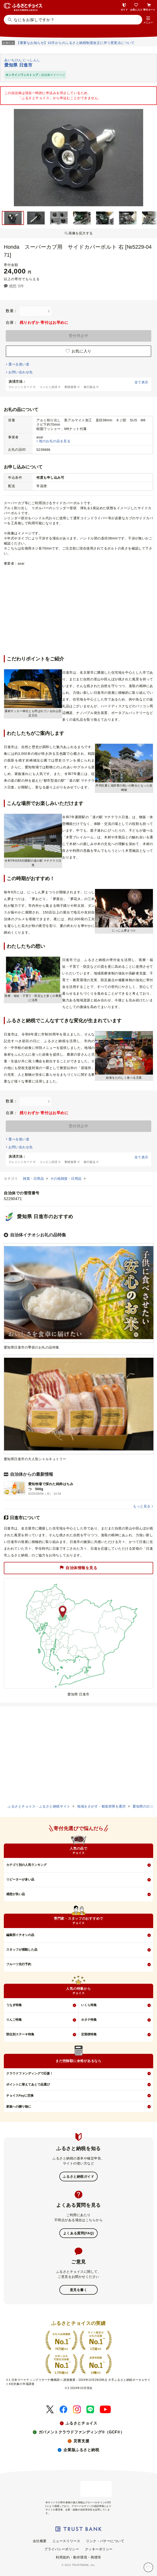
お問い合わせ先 (20, 372)
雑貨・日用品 (34, 1178)
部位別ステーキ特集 (20, 2034)
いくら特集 (89, 2005)
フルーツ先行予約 (18, 1964)
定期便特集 (89, 2034)
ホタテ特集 (89, 2019)
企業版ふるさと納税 (81, 2450)
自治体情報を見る (78, 1568)
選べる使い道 (18, 364)
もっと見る (141, 1506)
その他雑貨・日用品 (66, 1178)
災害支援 (81, 2441)
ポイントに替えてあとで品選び (28, 2084)
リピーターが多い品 (20, 1879)
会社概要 (40, 2541)
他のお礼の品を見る (54, 441)
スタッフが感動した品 (21, 1949)
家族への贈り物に (18, 2106)
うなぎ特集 (14, 2005)
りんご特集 (14, 2019)
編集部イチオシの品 (20, 1935)
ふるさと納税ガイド (78, 2176)
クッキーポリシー (99, 2549)
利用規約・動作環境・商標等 (78, 2557)
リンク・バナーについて (105, 2541)
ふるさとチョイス (81, 2423)
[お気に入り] (148, 2567)
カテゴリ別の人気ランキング (26, 1865)
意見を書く (78, 2290)
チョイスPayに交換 (20, 2095)
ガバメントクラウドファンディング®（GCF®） (81, 2432)
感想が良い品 (15, 1894)
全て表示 (141, 382)
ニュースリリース (66, 2541)
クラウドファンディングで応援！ (29, 2073)
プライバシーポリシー (61, 2549)
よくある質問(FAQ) (78, 2233)
